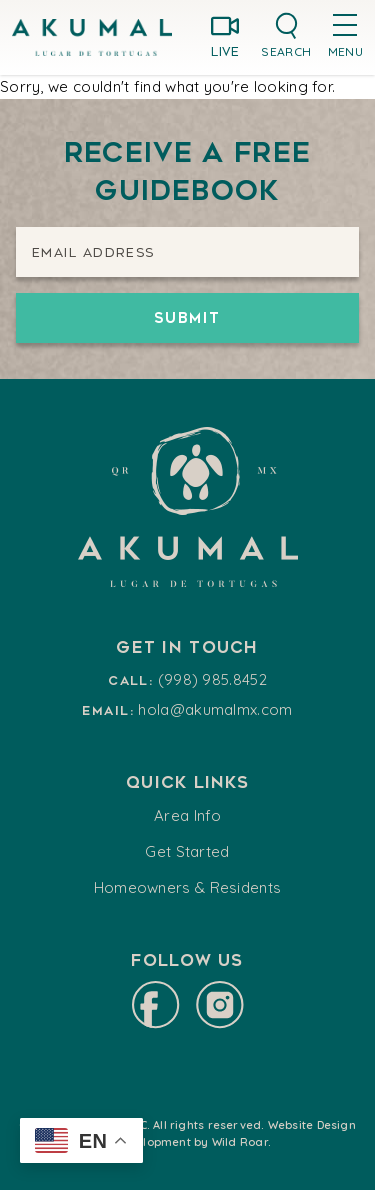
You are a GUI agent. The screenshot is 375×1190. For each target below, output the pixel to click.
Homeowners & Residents (188, 887)
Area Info (187, 815)
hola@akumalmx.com (215, 709)
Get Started (187, 851)
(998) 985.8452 (212, 679)
